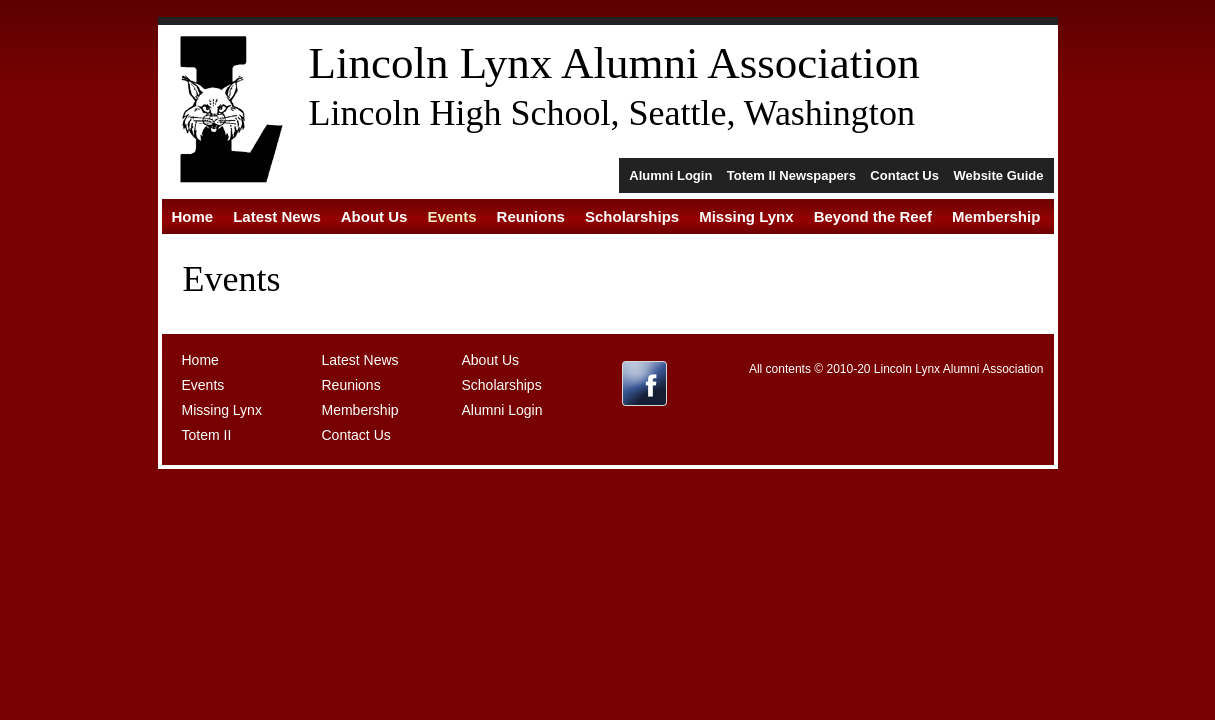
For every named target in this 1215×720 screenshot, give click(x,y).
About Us (374, 216)
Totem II (207, 435)
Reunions (531, 216)
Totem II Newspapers (791, 175)
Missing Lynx (746, 216)
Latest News (277, 216)
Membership (996, 216)
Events (451, 216)
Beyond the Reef (873, 216)
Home (193, 216)
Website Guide (998, 175)
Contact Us (904, 175)
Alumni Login (670, 175)
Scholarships (632, 216)
